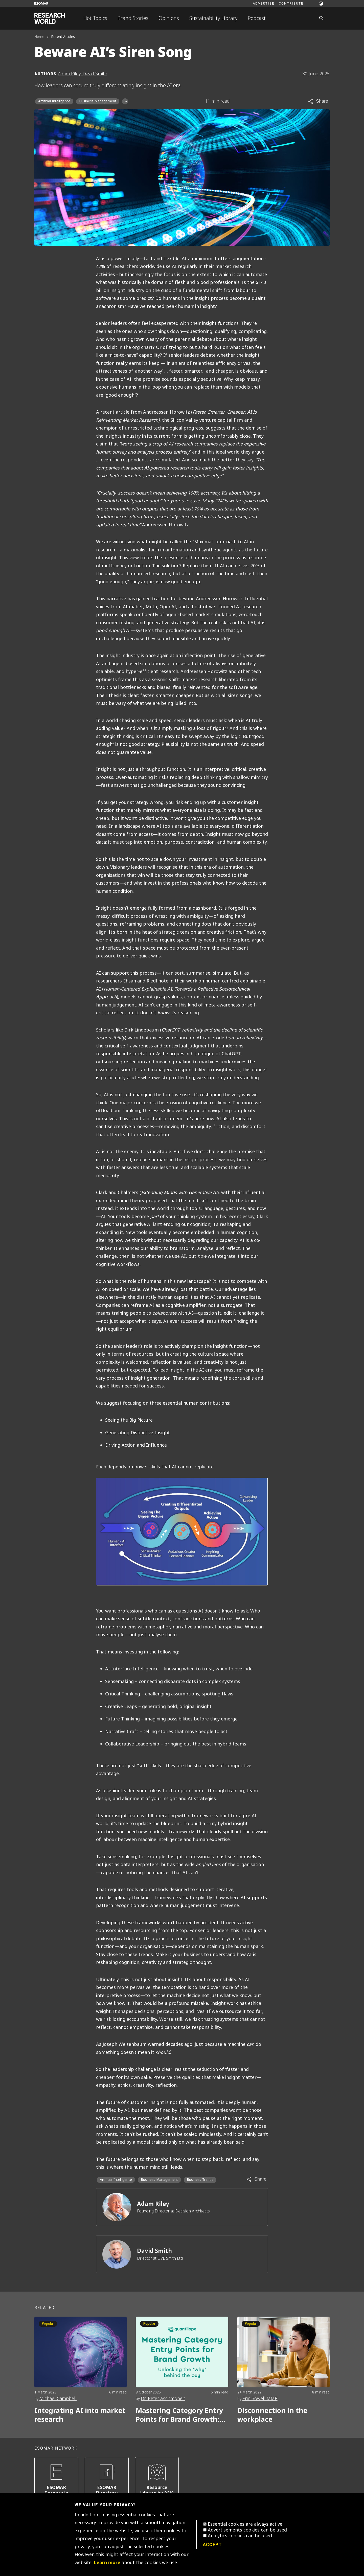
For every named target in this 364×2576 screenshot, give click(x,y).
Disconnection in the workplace (272, 2415)
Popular (48, 2323)
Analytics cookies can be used (240, 2536)
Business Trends (200, 2179)
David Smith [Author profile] (95, 74)
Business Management (97, 101)
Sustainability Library (213, 18)
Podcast (257, 18)
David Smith (154, 2251)
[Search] (321, 18)
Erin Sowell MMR (260, 2398)
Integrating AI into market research (79, 2415)
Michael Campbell (58, 2398)
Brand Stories (133, 18)
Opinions (168, 18)
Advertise (263, 3)
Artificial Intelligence (54, 101)
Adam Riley (153, 2204)
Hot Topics (95, 18)
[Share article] (318, 101)
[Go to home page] (49, 18)
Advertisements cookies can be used (247, 2530)
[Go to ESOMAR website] (41, 3)
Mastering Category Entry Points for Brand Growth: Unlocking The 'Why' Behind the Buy (179, 2415)
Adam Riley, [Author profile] (70, 74)
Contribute (291, 3)
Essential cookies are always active (245, 2524)
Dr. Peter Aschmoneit (163, 2398)
